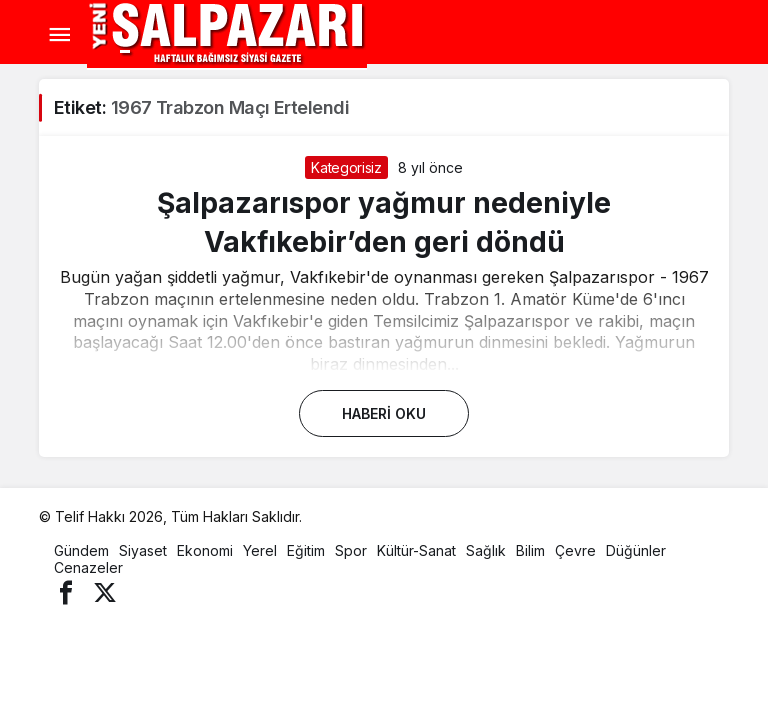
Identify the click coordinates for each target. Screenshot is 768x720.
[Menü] (59, 35)
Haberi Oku (384, 413)
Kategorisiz (346, 167)
